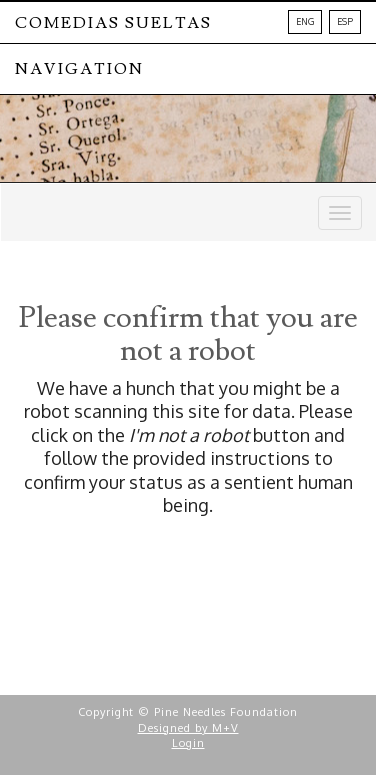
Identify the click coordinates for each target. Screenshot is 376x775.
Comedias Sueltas (113, 23)
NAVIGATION (79, 69)
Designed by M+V (188, 728)
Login (188, 743)
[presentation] (182, 580)
